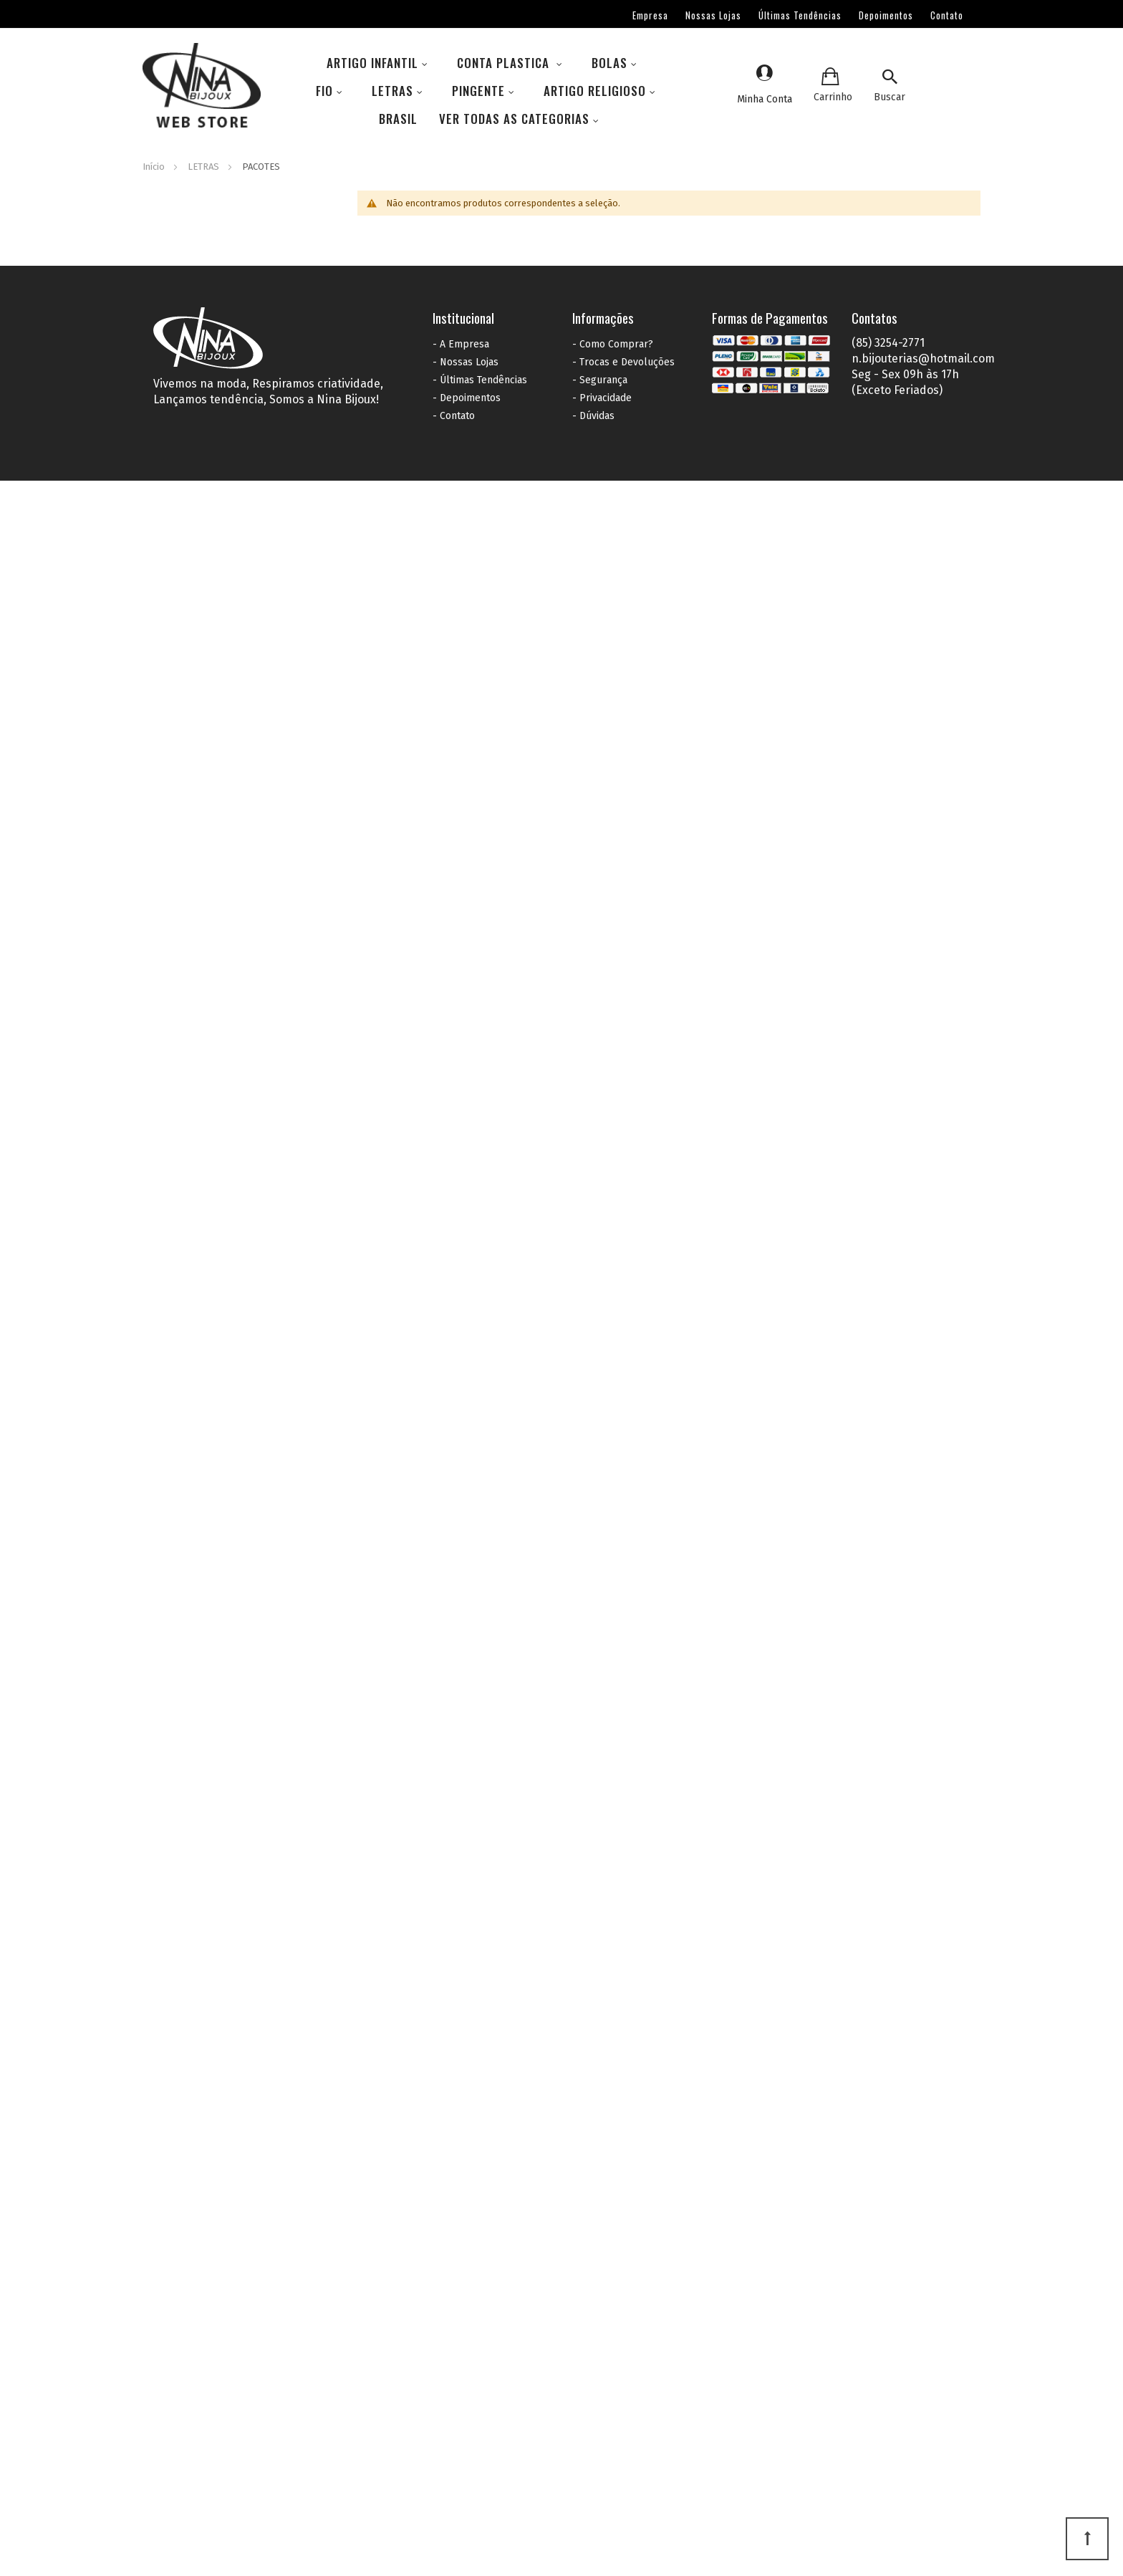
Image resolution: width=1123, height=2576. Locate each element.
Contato (946, 15)
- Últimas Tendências (480, 380)
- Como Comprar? (612, 344)
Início (155, 166)
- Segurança (599, 380)
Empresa (650, 15)
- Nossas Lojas (465, 362)
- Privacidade (602, 398)
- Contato (454, 416)
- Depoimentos (467, 398)
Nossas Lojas (713, 15)
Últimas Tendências (800, 15)
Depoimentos (886, 15)
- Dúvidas (593, 416)
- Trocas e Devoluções (623, 362)
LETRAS (204, 166)
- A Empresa (461, 344)
